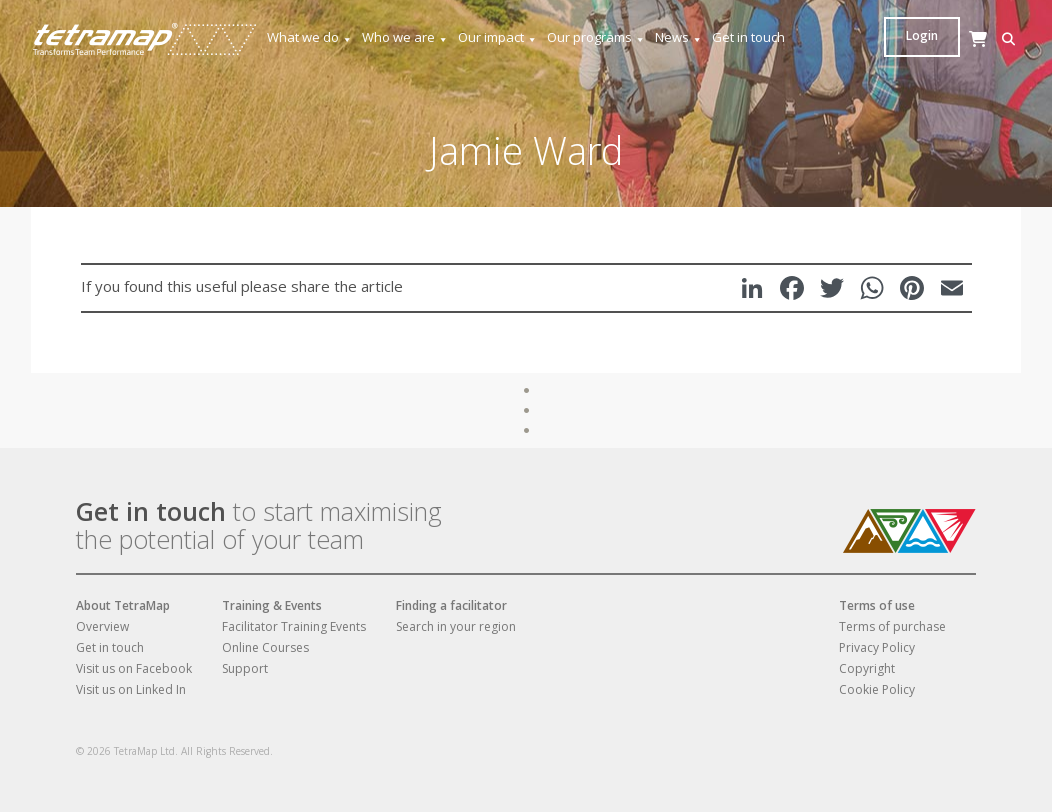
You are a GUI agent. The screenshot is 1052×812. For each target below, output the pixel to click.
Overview (102, 626)
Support (245, 668)
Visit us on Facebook (134, 668)
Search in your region (456, 626)
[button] (895, 39)
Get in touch (748, 37)
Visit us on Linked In (131, 689)
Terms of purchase (892, 626)
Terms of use (877, 605)
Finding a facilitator (451, 605)
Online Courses (265, 647)
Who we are (405, 37)
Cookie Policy (877, 689)
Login (983, 35)
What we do (310, 37)
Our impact (498, 37)
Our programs (596, 37)
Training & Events (272, 605)
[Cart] (926, 58)
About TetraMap (123, 605)
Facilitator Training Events (294, 626)
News (679, 37)
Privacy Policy (877, 647)
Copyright (867, 668)
